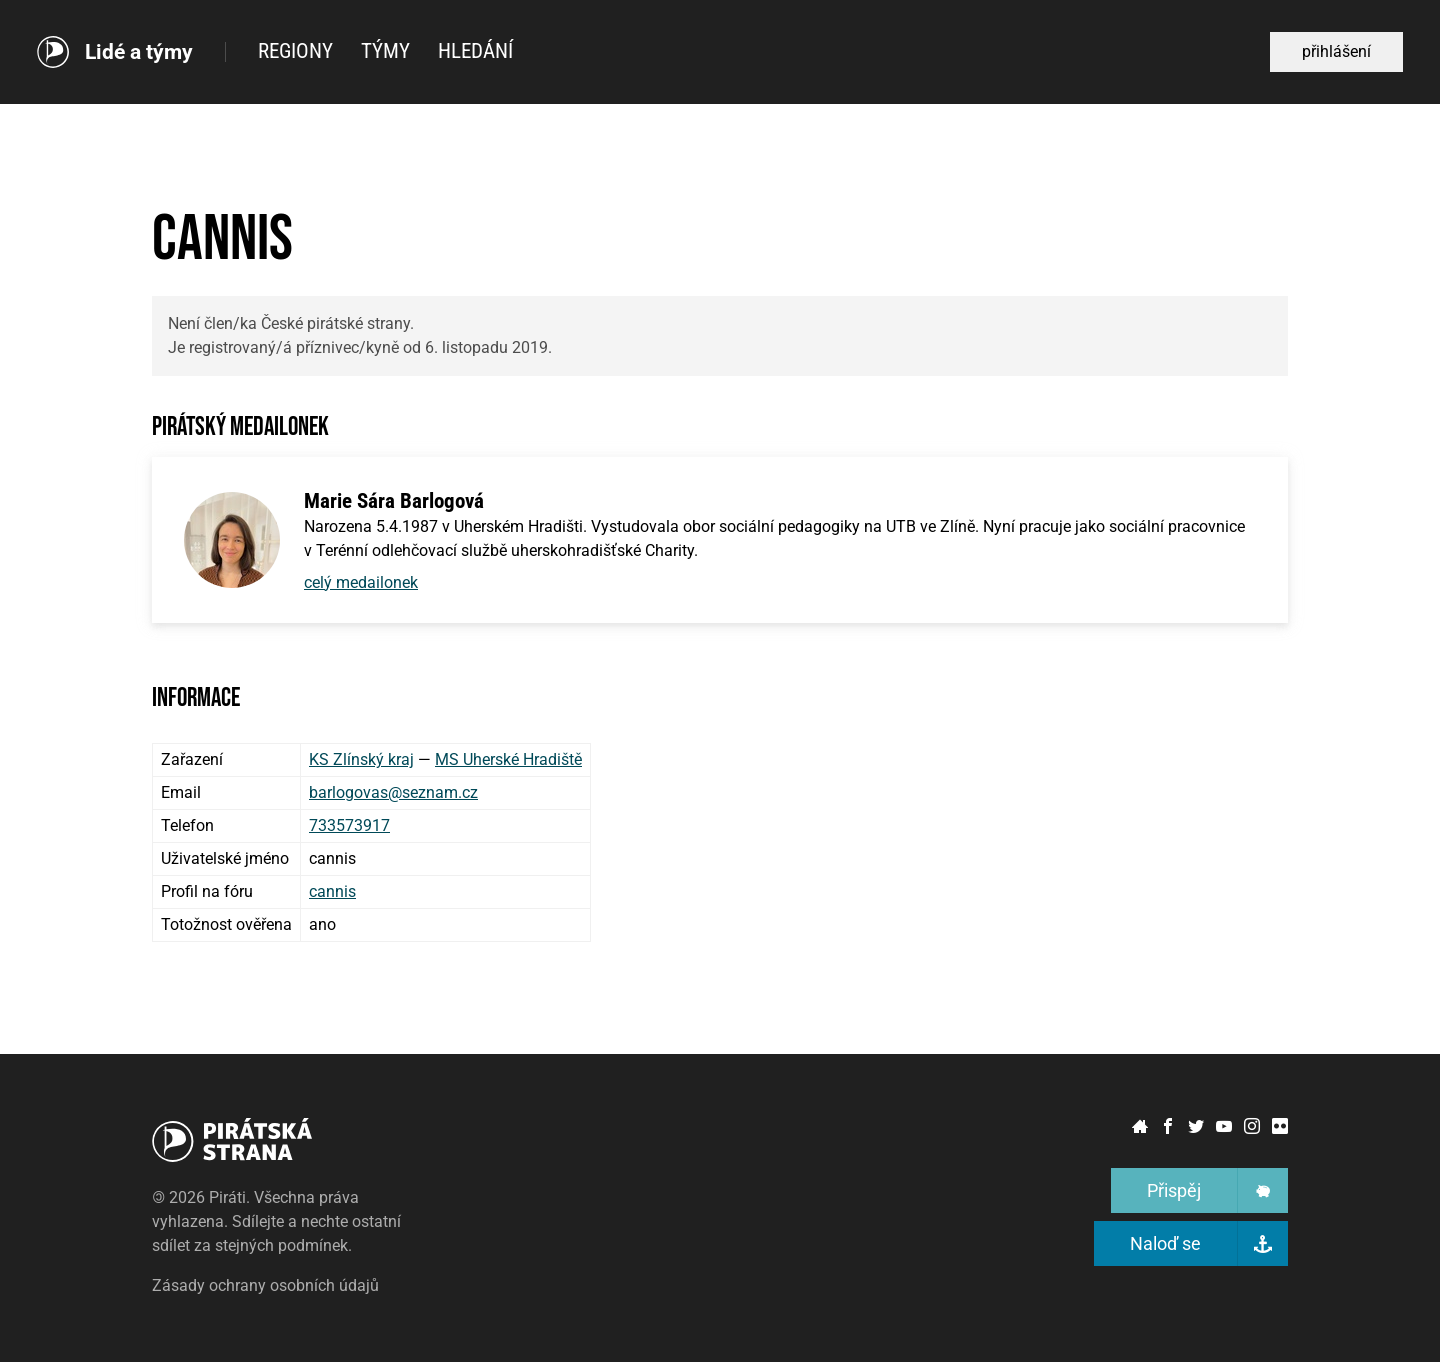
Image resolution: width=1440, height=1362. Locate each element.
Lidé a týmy (139, 52)
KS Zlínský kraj (361, 759)
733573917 (349, 825)
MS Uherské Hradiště (508, 759)
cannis (332, 891)
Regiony (295, 51)
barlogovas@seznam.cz (393, 792)
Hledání (475, 51)
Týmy (385, 51)
